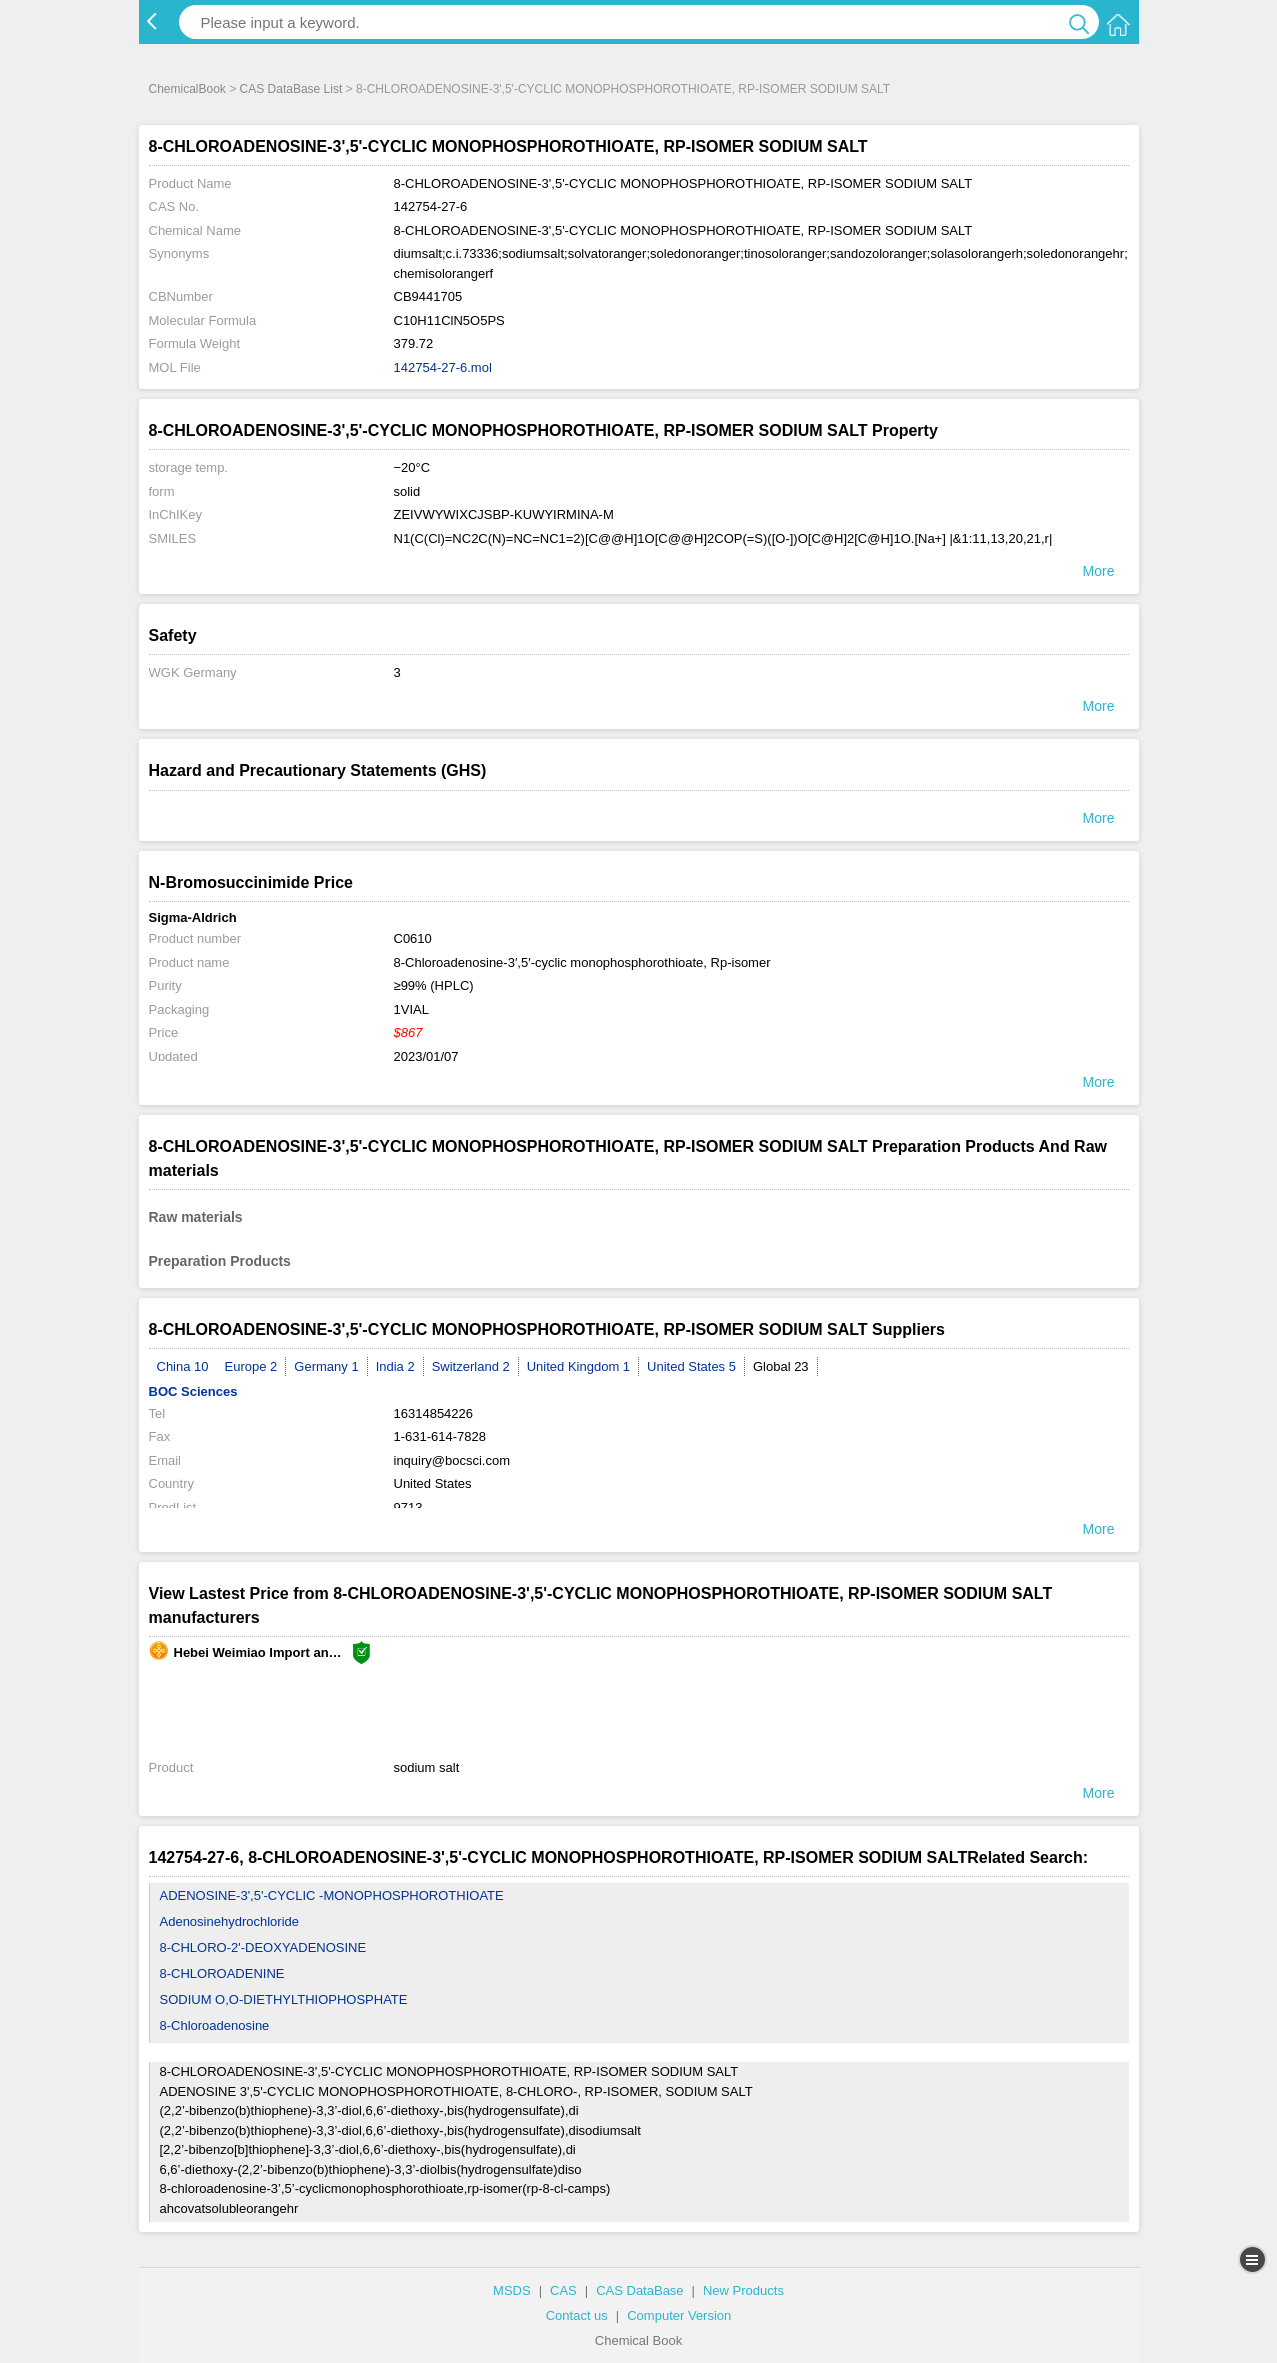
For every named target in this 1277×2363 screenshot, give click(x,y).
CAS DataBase (639, 2290)
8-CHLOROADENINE (222, 1973)
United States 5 (691, 1366)
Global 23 (781, 1366)
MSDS (512, 2290)
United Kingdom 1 (578, 1366)
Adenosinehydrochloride (229, 1921)
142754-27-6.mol (443, 367)
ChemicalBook (187, 89)
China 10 (183, 1366)
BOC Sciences (193, 1391)
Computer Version (679, 2315)
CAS (563, 2290)
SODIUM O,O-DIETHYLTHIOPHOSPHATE (284, 1999)
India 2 (395, 1366)
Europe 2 (251, 1366)
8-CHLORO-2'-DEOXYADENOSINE (263, 1947)
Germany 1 (326, 1366)
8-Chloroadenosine (215, 2025)
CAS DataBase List (291, 89)
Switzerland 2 (471, 1366)
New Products (743, 2290)
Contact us (577, 2315)
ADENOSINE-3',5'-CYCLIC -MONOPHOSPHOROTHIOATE (332, 1895)
